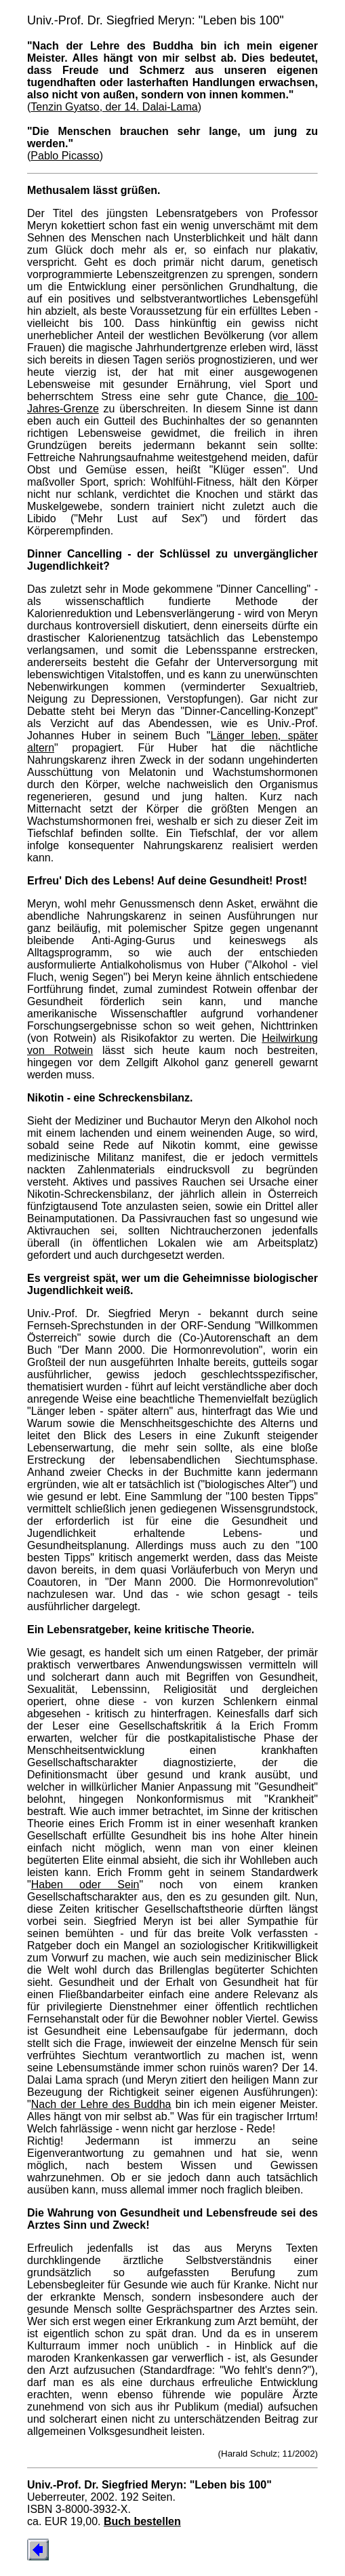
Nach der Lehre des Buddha (101, 2104)
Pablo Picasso (65, 155)
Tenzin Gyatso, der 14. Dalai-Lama (114, 107)
